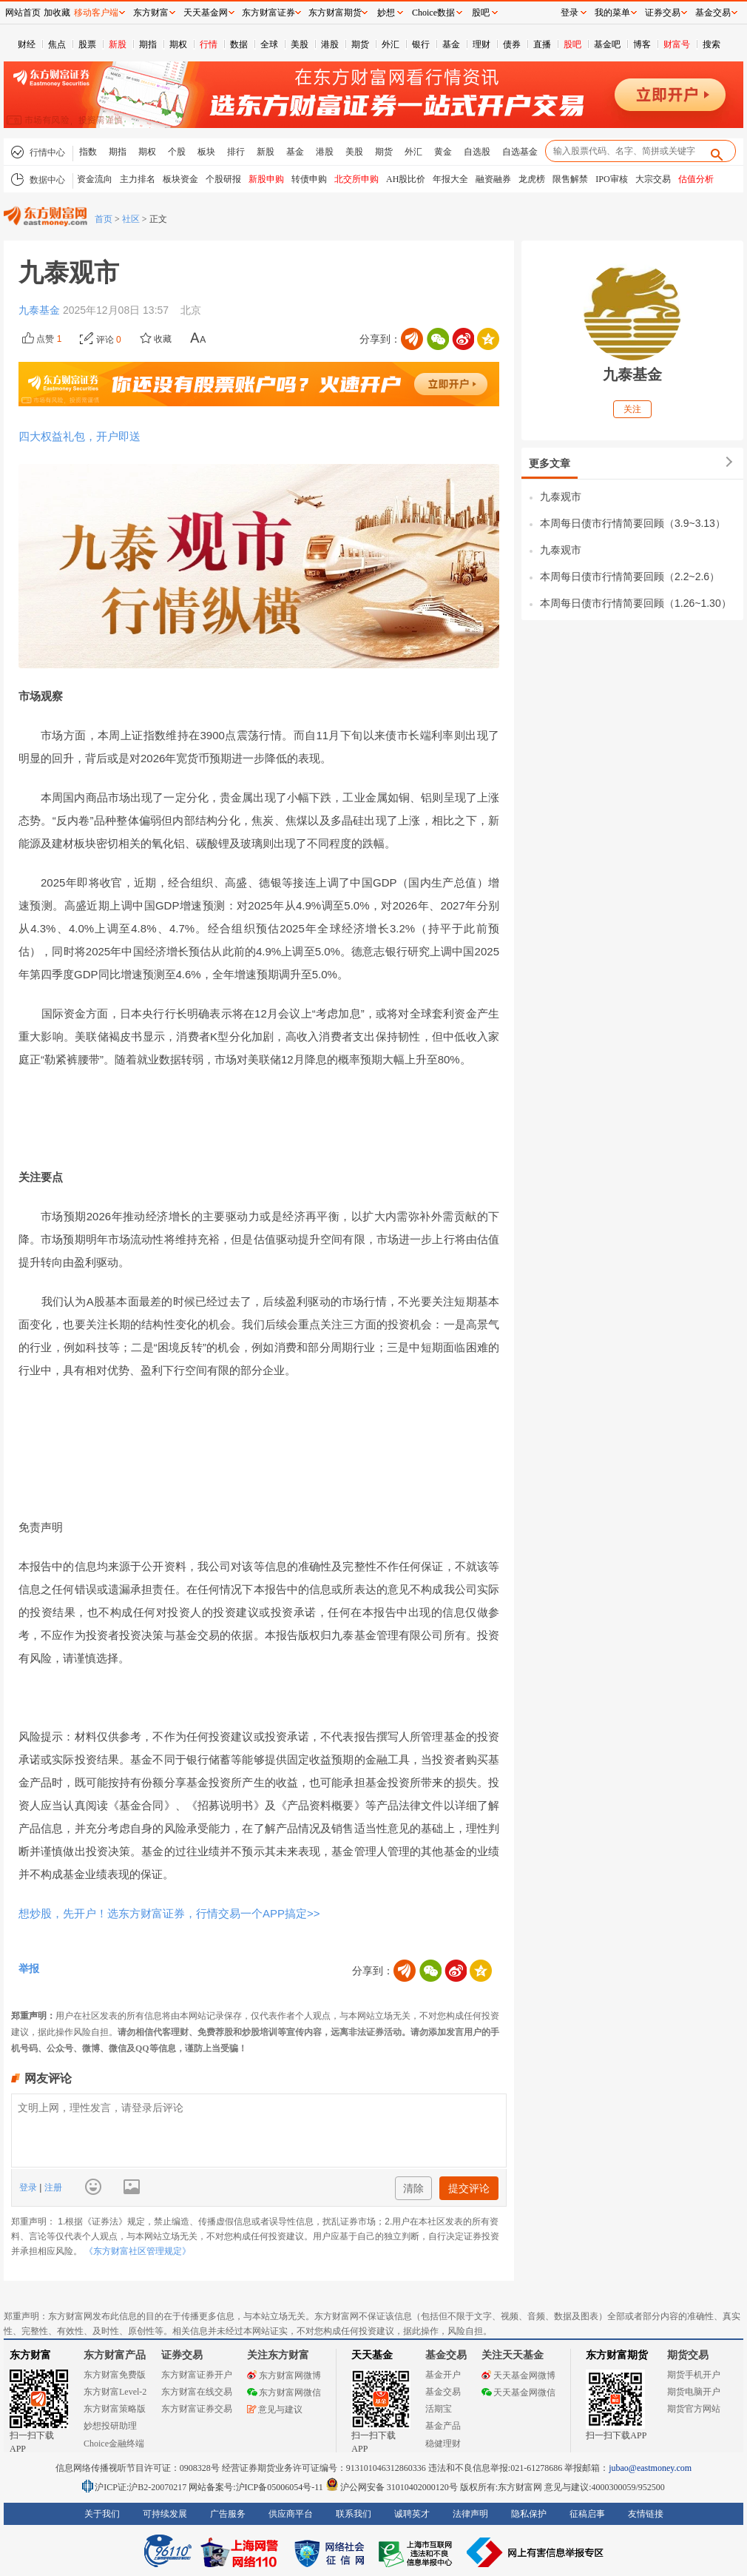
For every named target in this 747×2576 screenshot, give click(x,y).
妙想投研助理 (110, 2426)
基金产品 (443, 2426)
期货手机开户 (693, 2375)
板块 (206, 152)
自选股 (477, 152)
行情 (208, 44)
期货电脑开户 (693, 2392)
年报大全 (450, 179)
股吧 (572, 44)
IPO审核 (611, 179)
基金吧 (607, 44)
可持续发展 (165, 2514)
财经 (27, 44)
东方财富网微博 (284, 2375)
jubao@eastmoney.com (650, 2468)
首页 (103, 219)
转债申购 (309, 179)
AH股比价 (405, 179)
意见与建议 (274, 2409)
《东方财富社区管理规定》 (137, 2251)
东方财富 (30, 2355)
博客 (642, 44)
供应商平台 (290, 2514)
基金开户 (443, 2375)
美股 (299, 44)
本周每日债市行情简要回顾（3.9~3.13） (633, 523)
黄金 (443, 152)
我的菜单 (612, 12)
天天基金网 (205, 12)
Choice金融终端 (114, 2443)
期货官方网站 (693, 2409)
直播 (542, 44)
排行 (236, 152)
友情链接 (645, 2514)
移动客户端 (96, 12)
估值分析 (696, 179)
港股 (330, 44)
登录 (29, 2187)
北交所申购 (356, 179)
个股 (177, 152)
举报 (28, 1968)
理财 (481, 44)
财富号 (676, 44)
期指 (148, 44)
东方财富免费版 (115, 2375)
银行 (421, 44)
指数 (88, 152)
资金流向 (94, 179)
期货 (360, 44)
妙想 (386, 12)
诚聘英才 (412, 2514)
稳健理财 (443, 2443)
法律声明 (470, 2514)
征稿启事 (587, 2514)
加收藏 (57, 12)
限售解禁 (570, 179)
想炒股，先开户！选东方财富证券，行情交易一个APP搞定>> (169, 1913)
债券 (512, 44)
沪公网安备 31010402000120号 (391, 2487)
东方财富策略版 (115, 2409)
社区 (131, 219)
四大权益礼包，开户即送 (79, 436)
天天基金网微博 (518, 2375)
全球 (269, 44)
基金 (451, 44)
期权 (178, 44)
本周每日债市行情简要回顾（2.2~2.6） (630, 576)
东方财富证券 (268, 12)
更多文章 (549, 463)
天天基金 (372, 2355)
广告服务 (228, 2514)
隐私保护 (529, 2514)
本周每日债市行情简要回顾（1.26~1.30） (635, 603)
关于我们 (102, 2514)
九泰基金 (40, 310)
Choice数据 (433, 12)
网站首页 (23, 12)
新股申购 (266, 179)
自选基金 (520, 152)
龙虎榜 (531, 179)
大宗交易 (653, 179)
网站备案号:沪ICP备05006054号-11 (257, 2487)
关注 (632, 409)
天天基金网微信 (518, 2392)
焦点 (57, 44)
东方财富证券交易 (196, 2409)
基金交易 (443, 2392)
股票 (87, 44)
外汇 (390, 44)
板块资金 (180, 179)
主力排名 (137, 179)
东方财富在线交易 (196, 2392)
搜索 (711, 44)
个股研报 (223, 179)
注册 (51, 2187)
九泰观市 (560, 496)
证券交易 (662, 12)
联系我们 (353, 2514)
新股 (117, 44)
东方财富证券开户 (196, 2375)
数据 (239, 44)
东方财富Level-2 (115, 2392)
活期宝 (438, 2409)
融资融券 (493, 179)
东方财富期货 (617, 2355)
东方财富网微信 (284, 2392)
